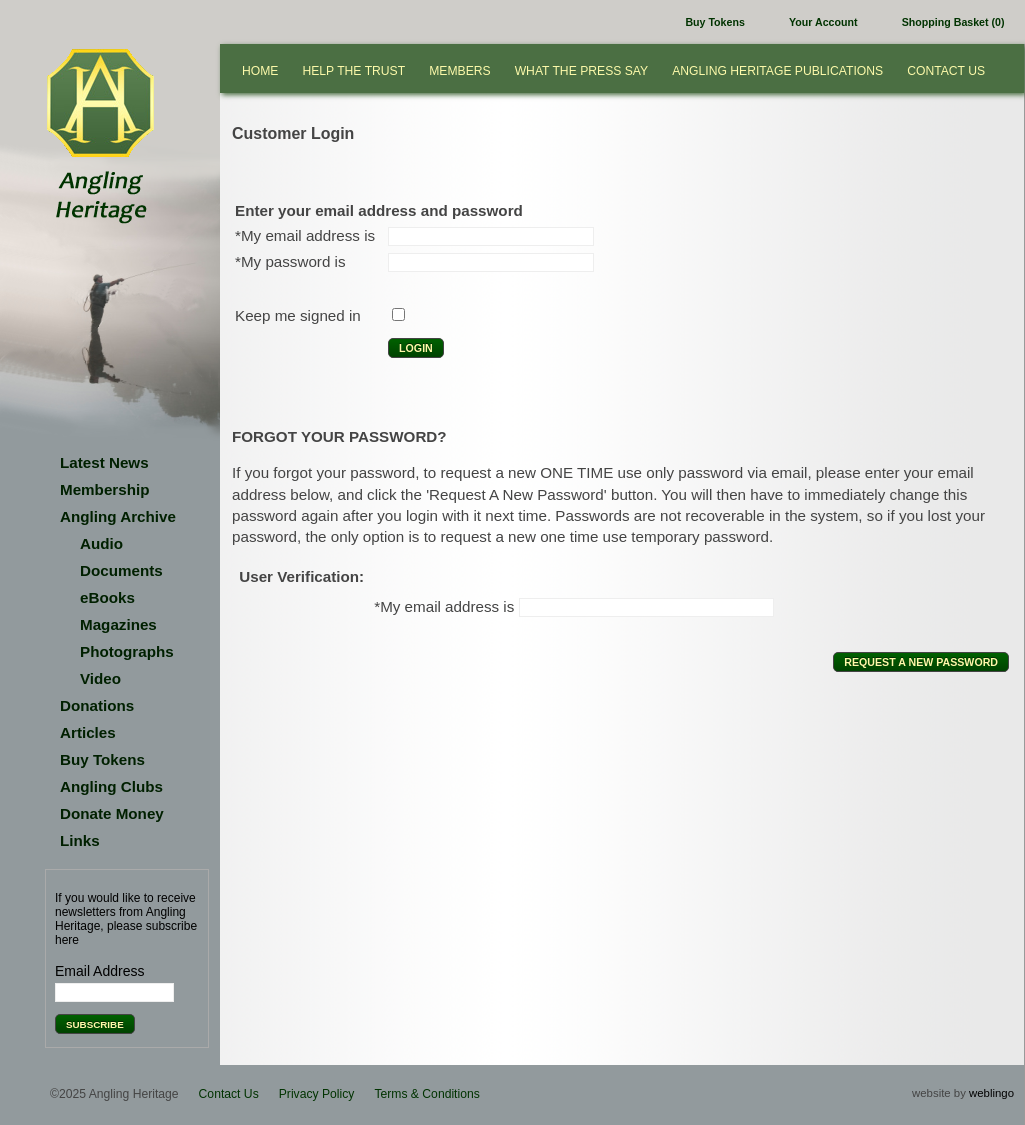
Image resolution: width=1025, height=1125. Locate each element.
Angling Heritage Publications (777, 71)
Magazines (118, 624)
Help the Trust (353, 71)
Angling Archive (118, 516)
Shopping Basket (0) (953, 22)
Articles (88, 732)
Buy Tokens (714, 22)
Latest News (104, 462)
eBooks (107, 597)
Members (459, 71)
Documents (121, 570)
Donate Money (112, 813)
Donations (97, 705)
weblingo (991, 1093)
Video (100, 678)
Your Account (823, 22)
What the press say (582, 71)
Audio (101, 543)
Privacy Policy (317, 1094)
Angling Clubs (111, 786)
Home (260, 71)
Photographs (127, 651)
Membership (104, 489)
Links (80, 840)
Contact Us (946, 71)
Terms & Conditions (426, 1094)
